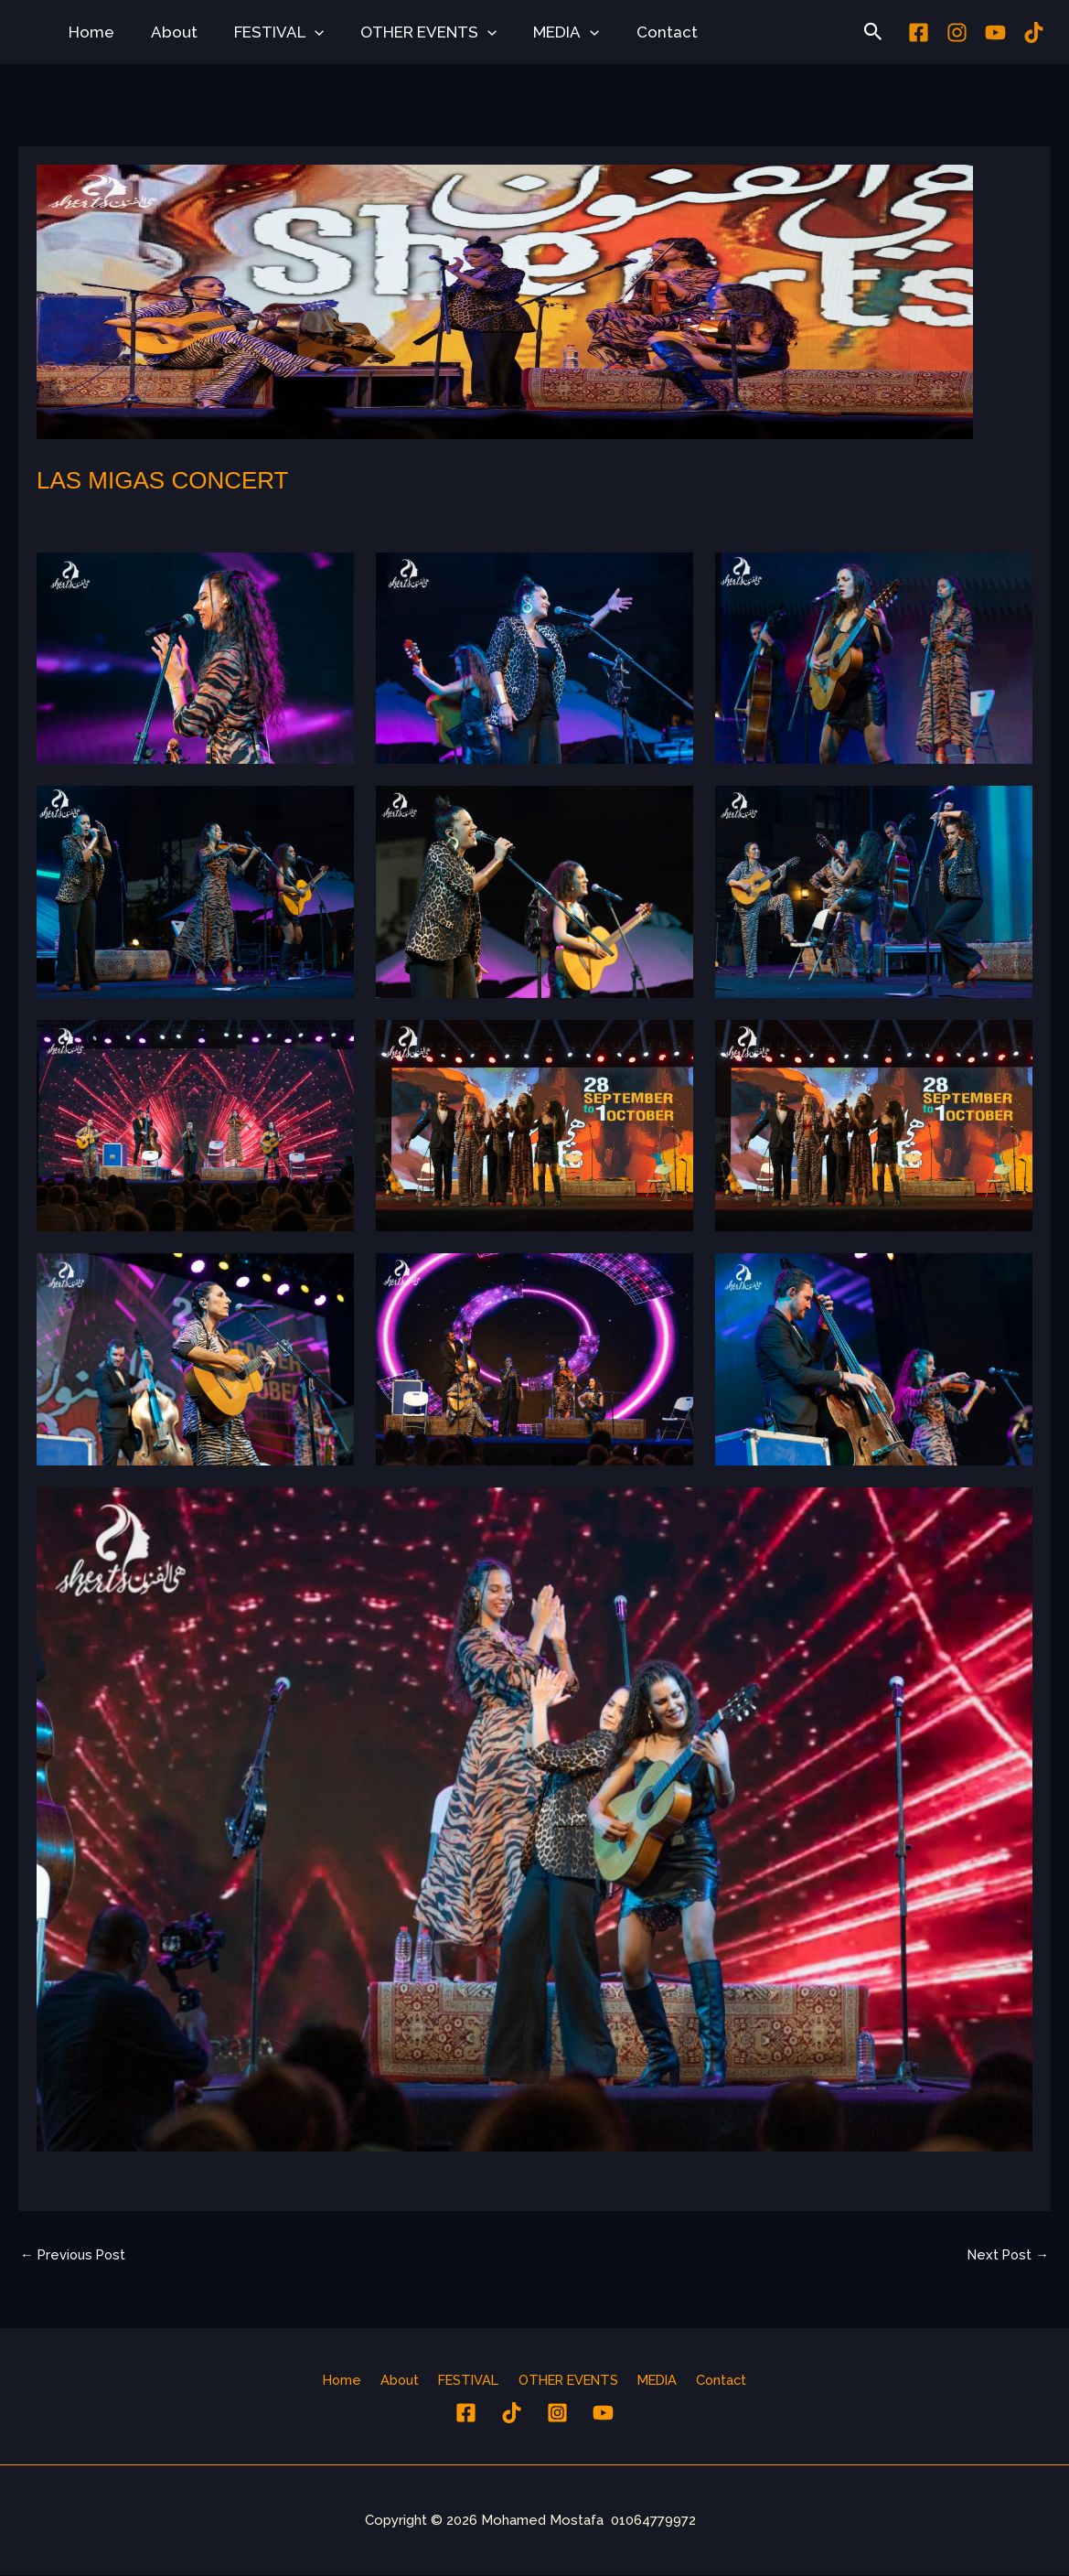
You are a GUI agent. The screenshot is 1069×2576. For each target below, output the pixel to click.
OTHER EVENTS (409, 32)
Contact (637, 32)
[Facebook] (918, 32)
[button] (301, 32)
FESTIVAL (265, 32)
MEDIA (541, 32)
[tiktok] (1034, 32)
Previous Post (75, 2253)
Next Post (1006, 2253)
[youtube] (995, 32)
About (166, 32)
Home (89, 32)
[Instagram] (957, 32)
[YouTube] (603, 2412)
